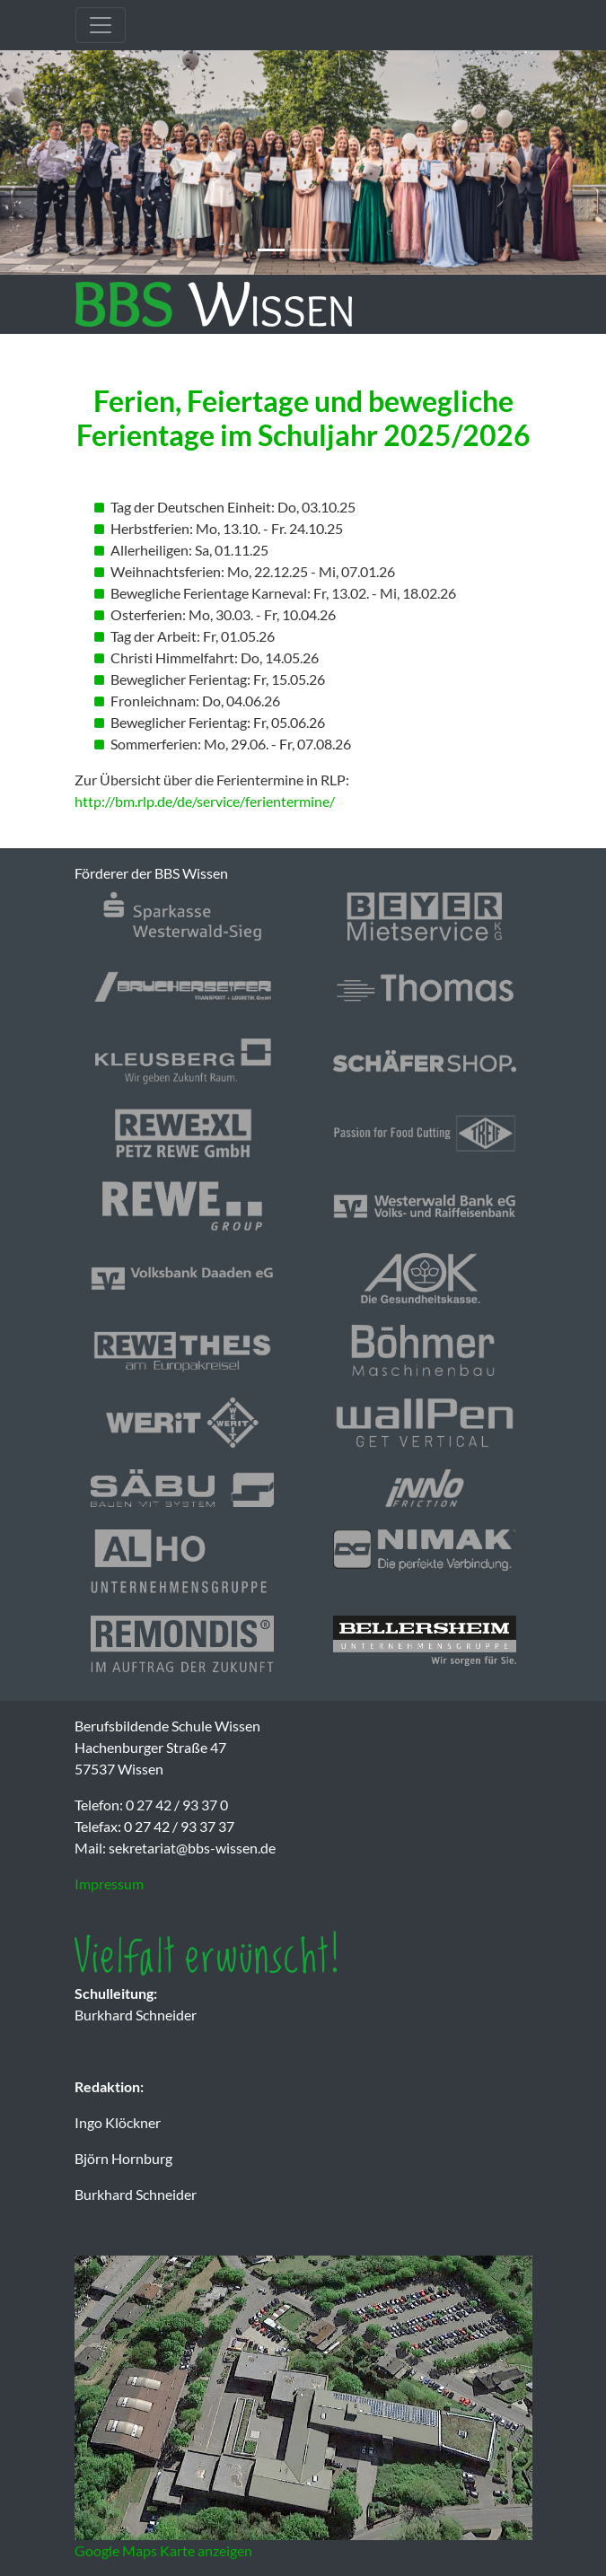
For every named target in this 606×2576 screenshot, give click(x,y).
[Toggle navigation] (100, 25)
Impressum (109, 1883)
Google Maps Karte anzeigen (163, 2550)
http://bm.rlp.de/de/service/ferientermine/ (205, 801)
